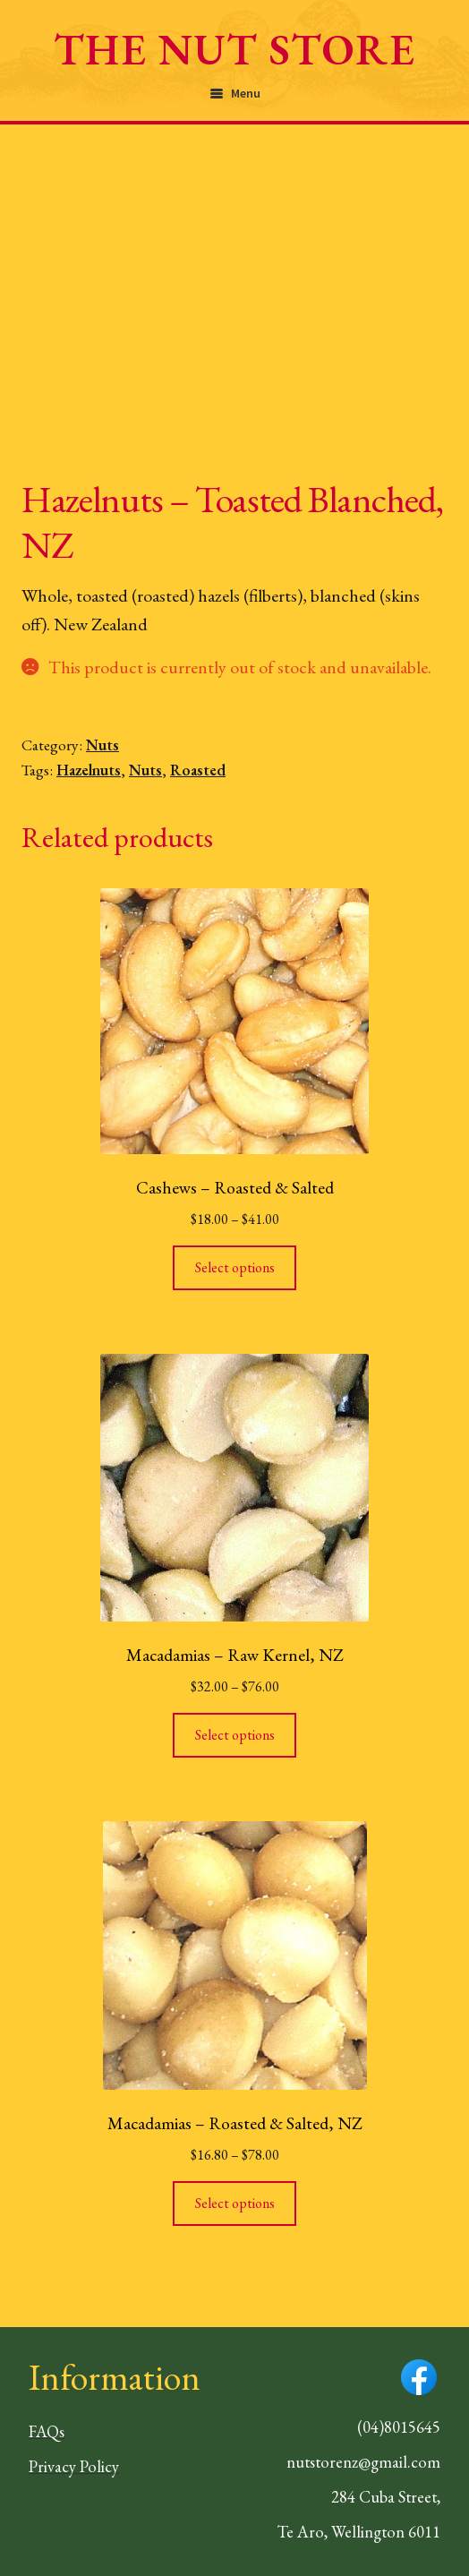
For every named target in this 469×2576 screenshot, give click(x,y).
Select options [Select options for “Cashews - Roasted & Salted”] (235, 1267)
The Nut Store (234, 49)
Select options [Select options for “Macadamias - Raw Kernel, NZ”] (235, 1734)
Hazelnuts (88, 769)
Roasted (198, 769)
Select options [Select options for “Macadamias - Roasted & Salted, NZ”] (235, 2203)
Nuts (102, 744)
